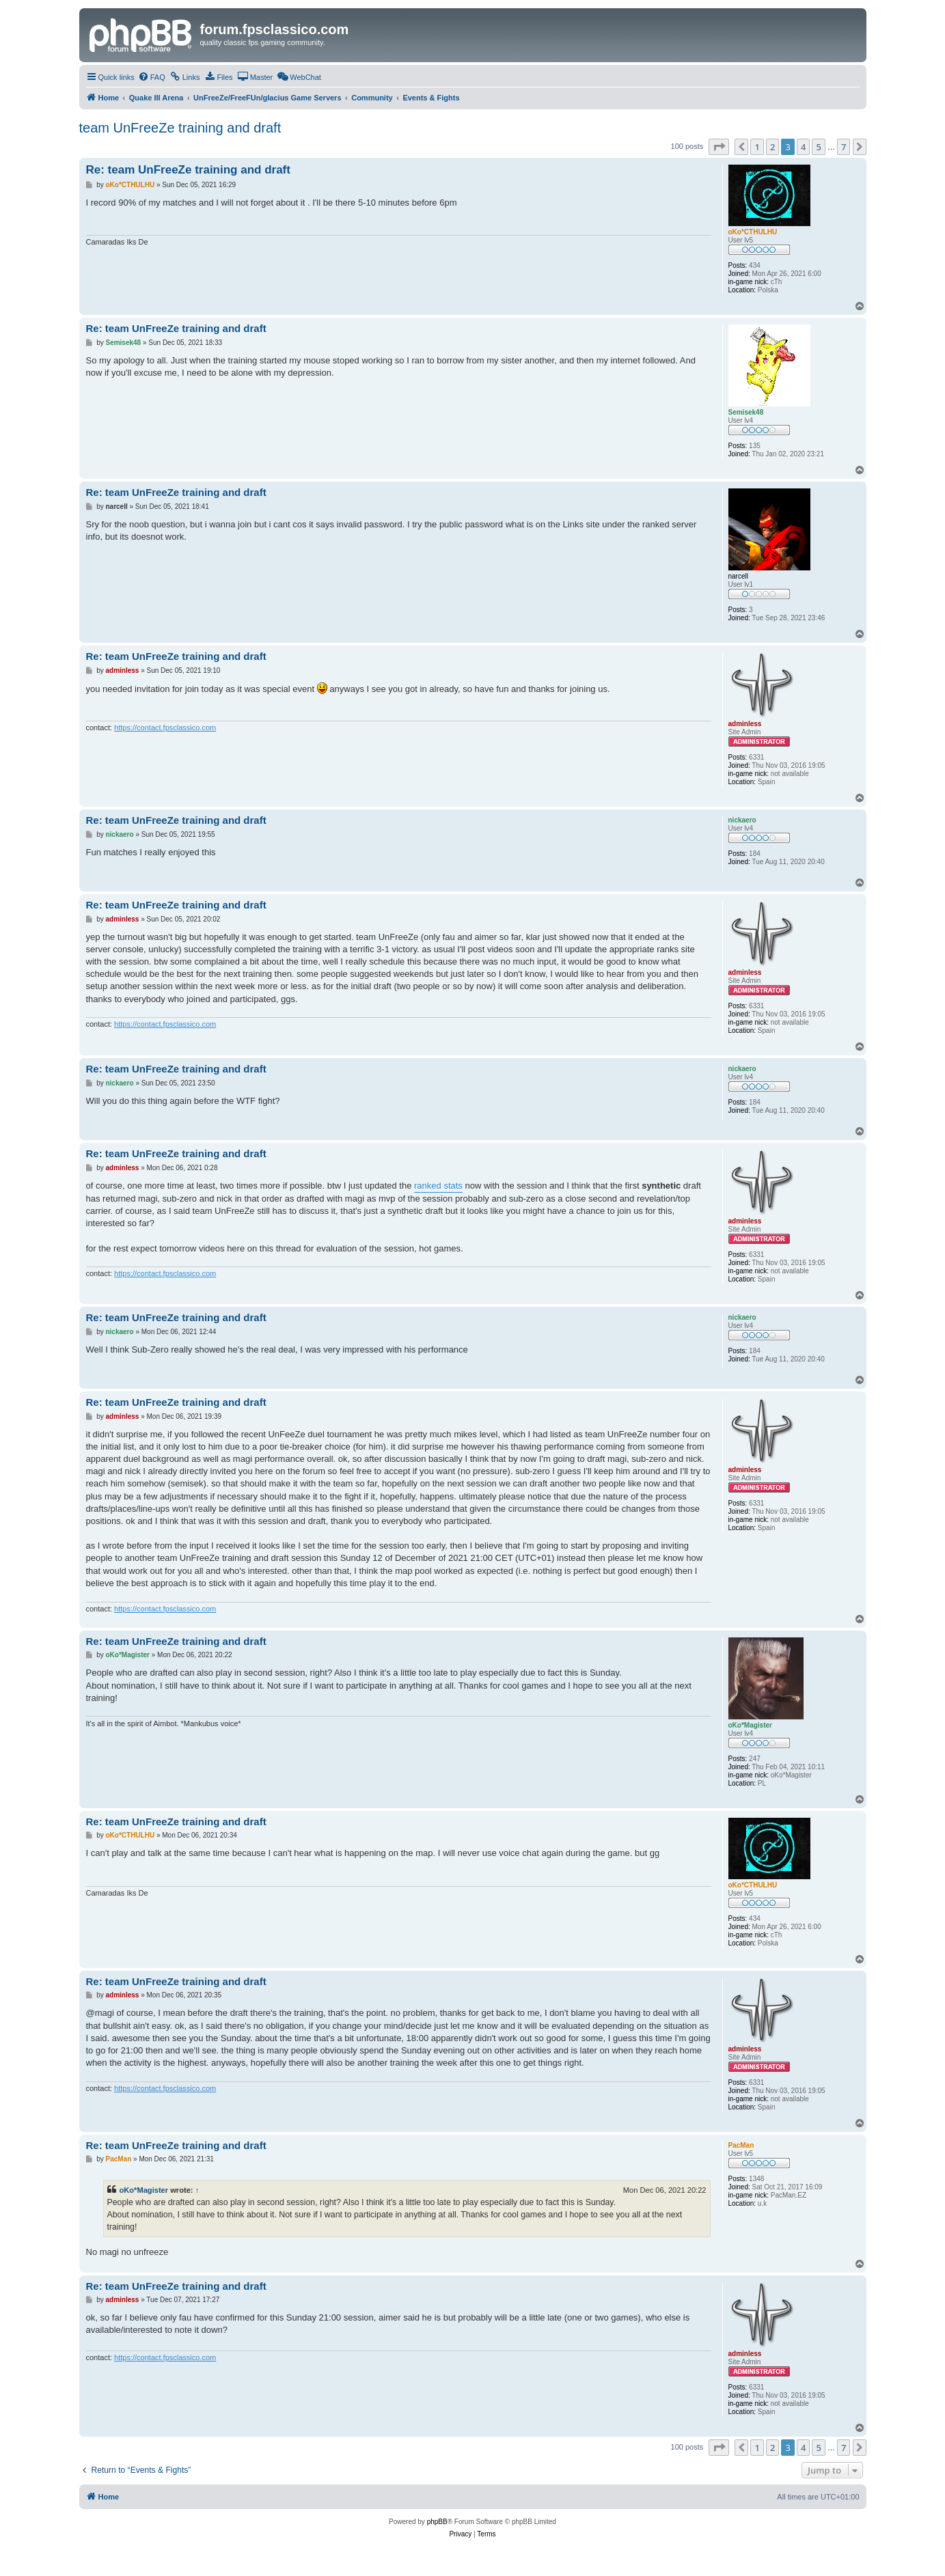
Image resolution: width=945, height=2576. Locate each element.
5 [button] (818, 147)
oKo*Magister (144, 2190)
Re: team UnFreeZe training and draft (188, 169)
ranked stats (438, 1185)
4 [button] (803, 147)
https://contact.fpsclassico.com (165, 727)
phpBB (437, 2521)
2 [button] (772, 147)
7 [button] (843, 147)
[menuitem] (151, 77)
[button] (719, 147)
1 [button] (756, 147)
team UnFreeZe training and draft (180, 127)
